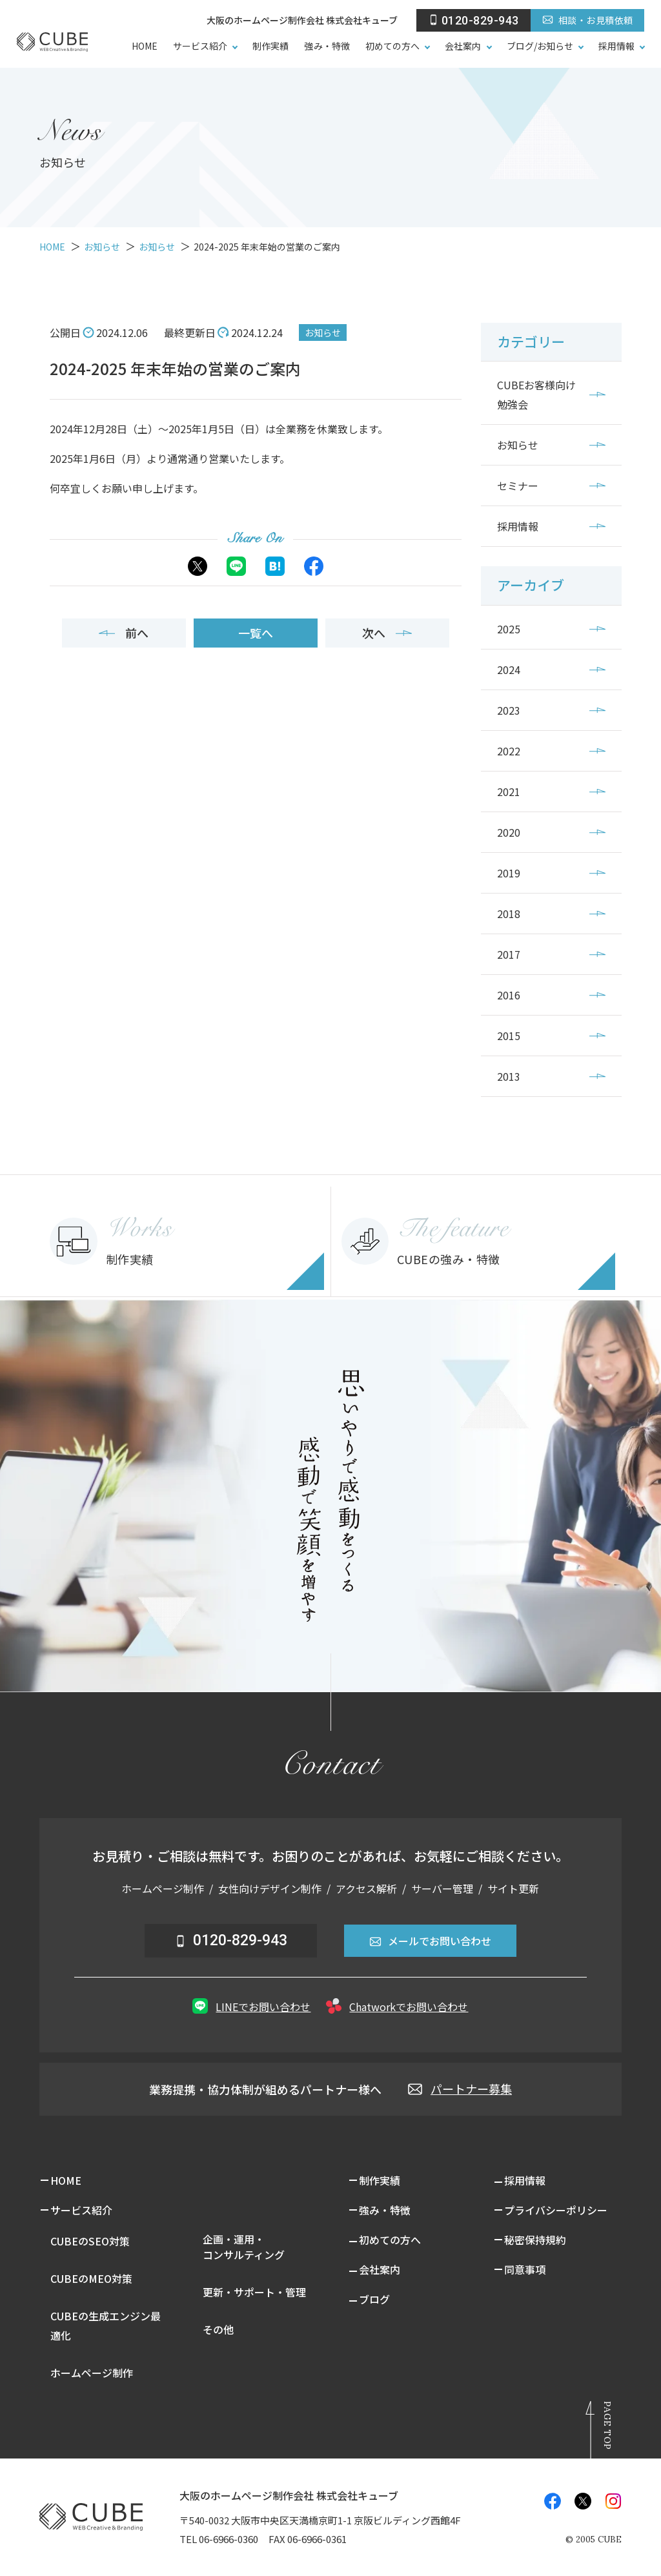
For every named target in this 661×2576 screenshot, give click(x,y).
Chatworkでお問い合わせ (397, 2006)
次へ (387, 632)
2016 (508, 995)
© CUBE (593, 2539)
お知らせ (323, 332)
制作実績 (270, 45)
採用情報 (616, 45)
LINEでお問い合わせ (251, 2006)
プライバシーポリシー (555, 2210)
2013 (508, 1076)
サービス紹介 (200, 45)
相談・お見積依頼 (587, 20)
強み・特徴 (326, 45)
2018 (508, 913)
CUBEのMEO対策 (91, 2278)
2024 (508, 669)
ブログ (374, 2299)
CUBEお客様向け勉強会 (536, 394)
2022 (508, 751)
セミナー (517, 485)
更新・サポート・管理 (254, 2292)
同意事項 (524, 2269)
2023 (508, 710)
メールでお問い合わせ (430, 1940)
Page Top (607, 2425)
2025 (508, 629)
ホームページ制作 (91, 2372)
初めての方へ (392, 45)
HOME (145, 45)
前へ (123, 632)
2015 (508, 1035)
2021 (508, 791)
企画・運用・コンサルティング (244, 2246)
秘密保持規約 (535, 2239)
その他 (218, 2329)
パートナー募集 (459, 2088)
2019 (508, 873)
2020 (508, 832)
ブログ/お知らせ (540, 45)
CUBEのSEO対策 (90, 2241)
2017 (508, 954)
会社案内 (463, 45)
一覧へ (255, 632)
